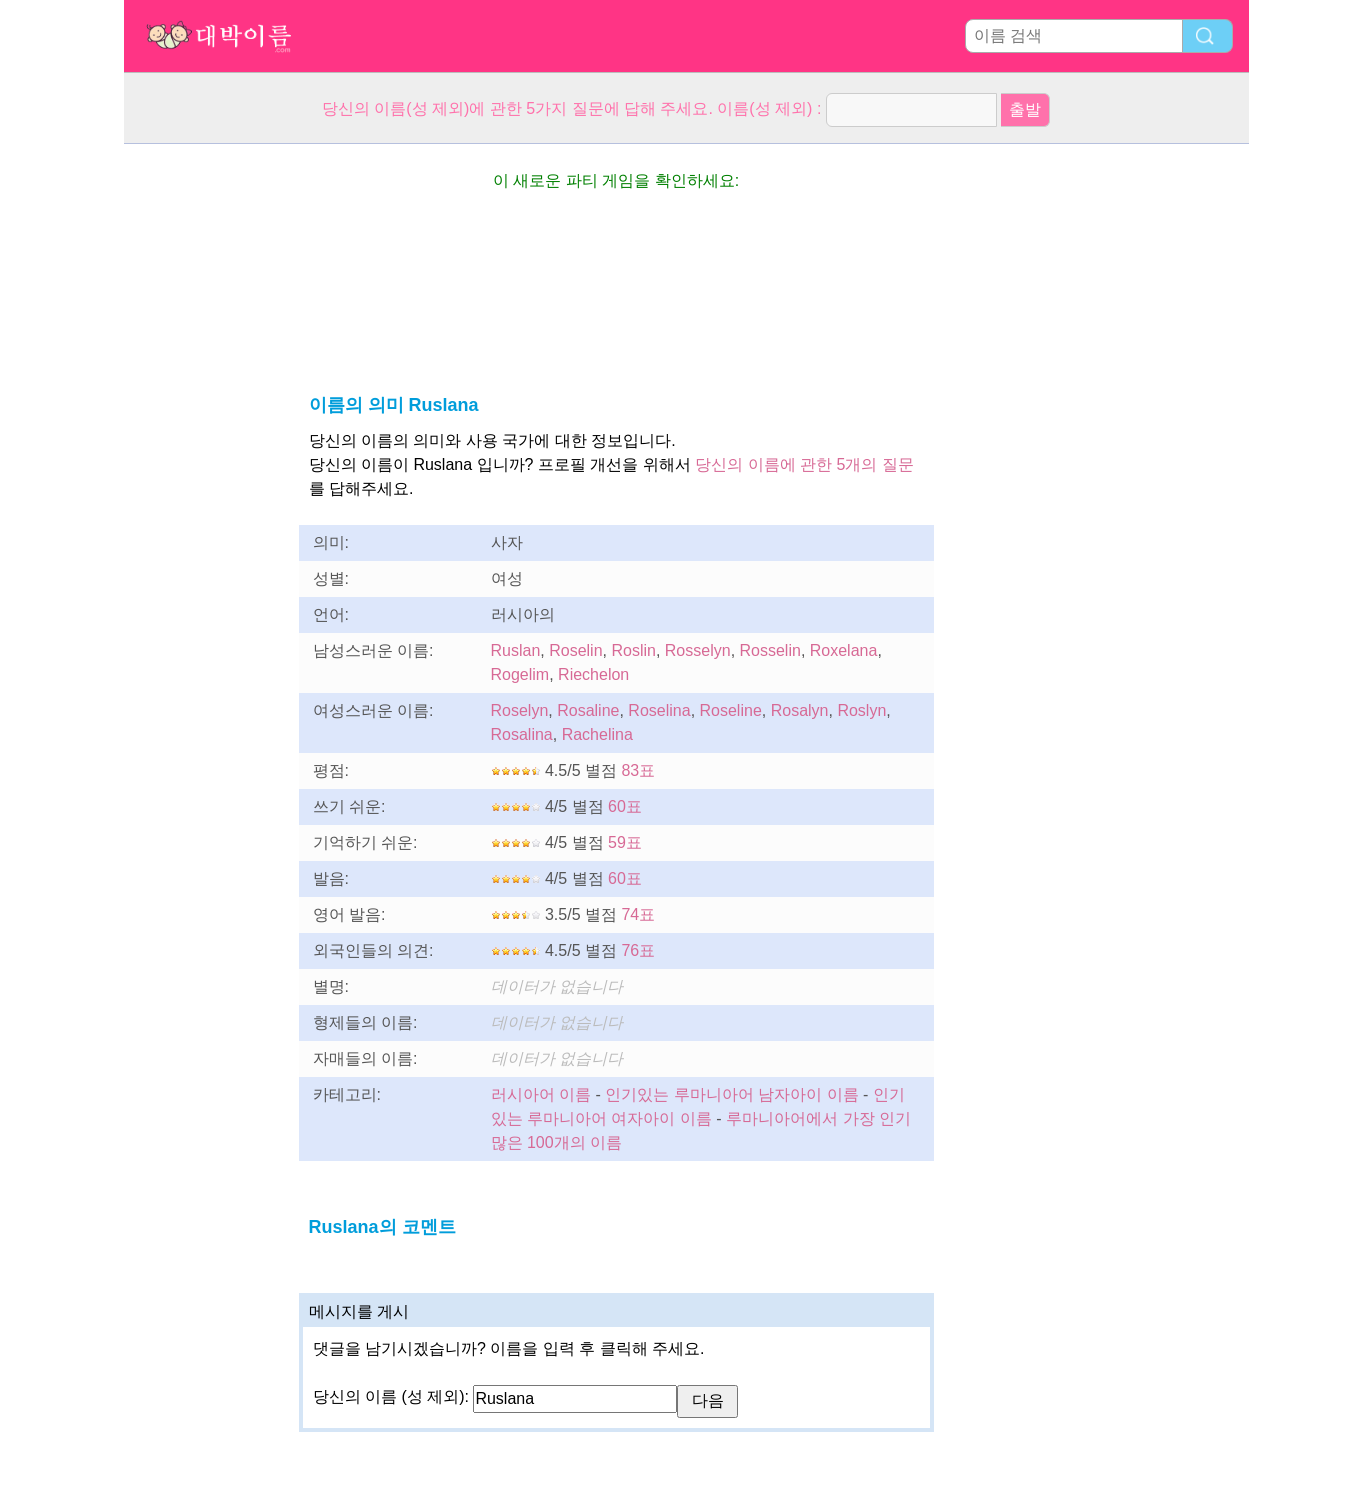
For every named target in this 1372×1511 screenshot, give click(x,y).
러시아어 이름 (541, 1094)
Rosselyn (698, 650)
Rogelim (520, 674)
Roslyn (861, 710)
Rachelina (597, 734)
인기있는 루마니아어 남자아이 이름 (731, 1094)
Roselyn (520, 710)
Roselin (575, 650)
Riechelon (593, 674)
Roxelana (844, 650)
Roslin (633, 650)
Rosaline (588, 710)
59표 (625, 842)
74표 (638, 914)
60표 (625, 806)
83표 (638, 770)
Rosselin (770, 650)
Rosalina (522, 734)
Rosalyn (800, 710)
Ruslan (516, 650)
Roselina (659, 710)
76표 (638, 950)
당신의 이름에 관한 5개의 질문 (804, 464)
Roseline (731, 710)
